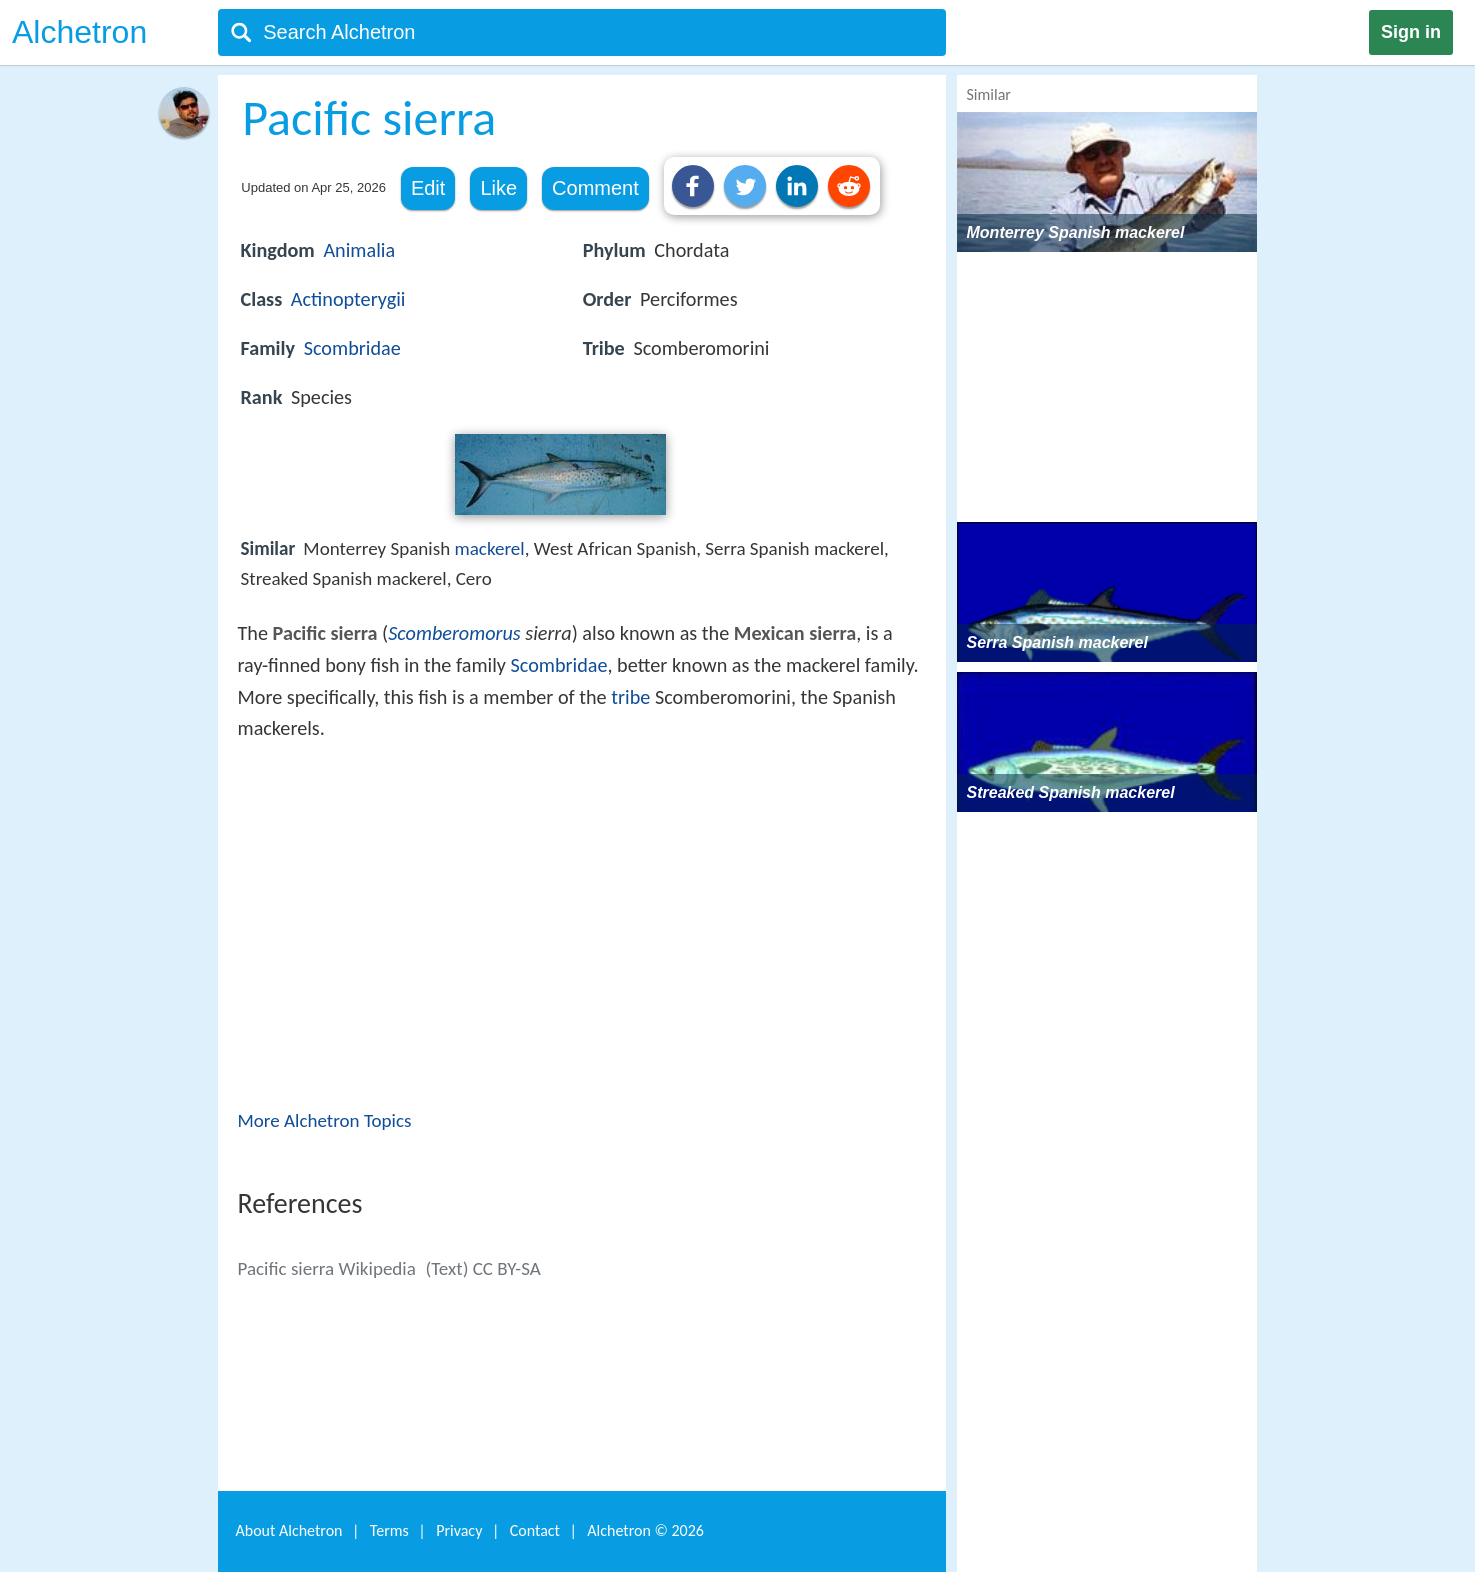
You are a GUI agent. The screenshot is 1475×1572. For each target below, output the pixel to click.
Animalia (359, 250)
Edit (428, 188)
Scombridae (352, 348)
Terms (389, 1530)
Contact (535, 1530)
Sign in (1411, 32)
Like (498, 188)
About (289, 1530)
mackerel (490, 548)
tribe (630, 697)
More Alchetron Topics (325, 1120)
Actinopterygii (348, 299)
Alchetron (79, 32)
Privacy (459, 1530)
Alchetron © (645, 1530)
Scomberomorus (454, 633)
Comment (595, 188)
